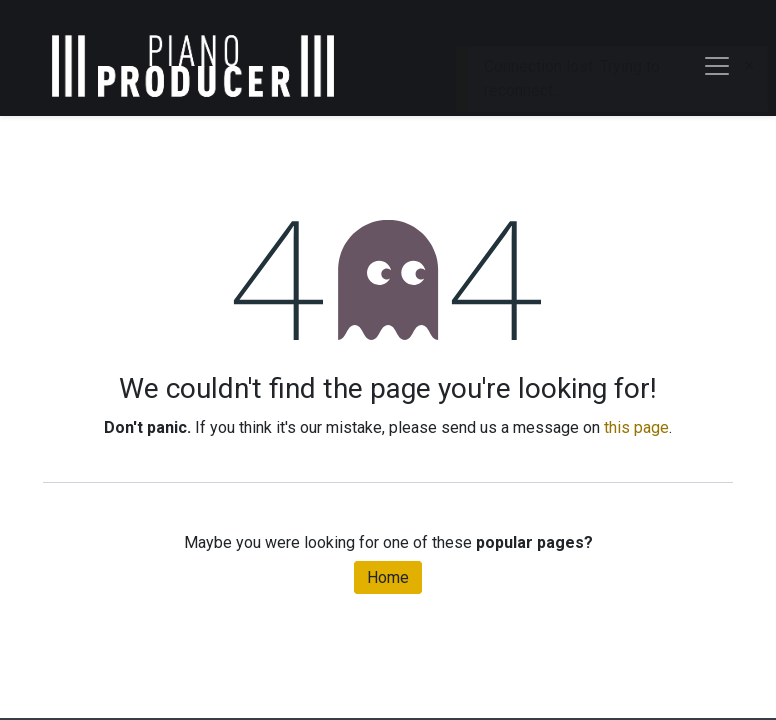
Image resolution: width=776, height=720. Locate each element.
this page (636, 427)
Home (388, 577)
